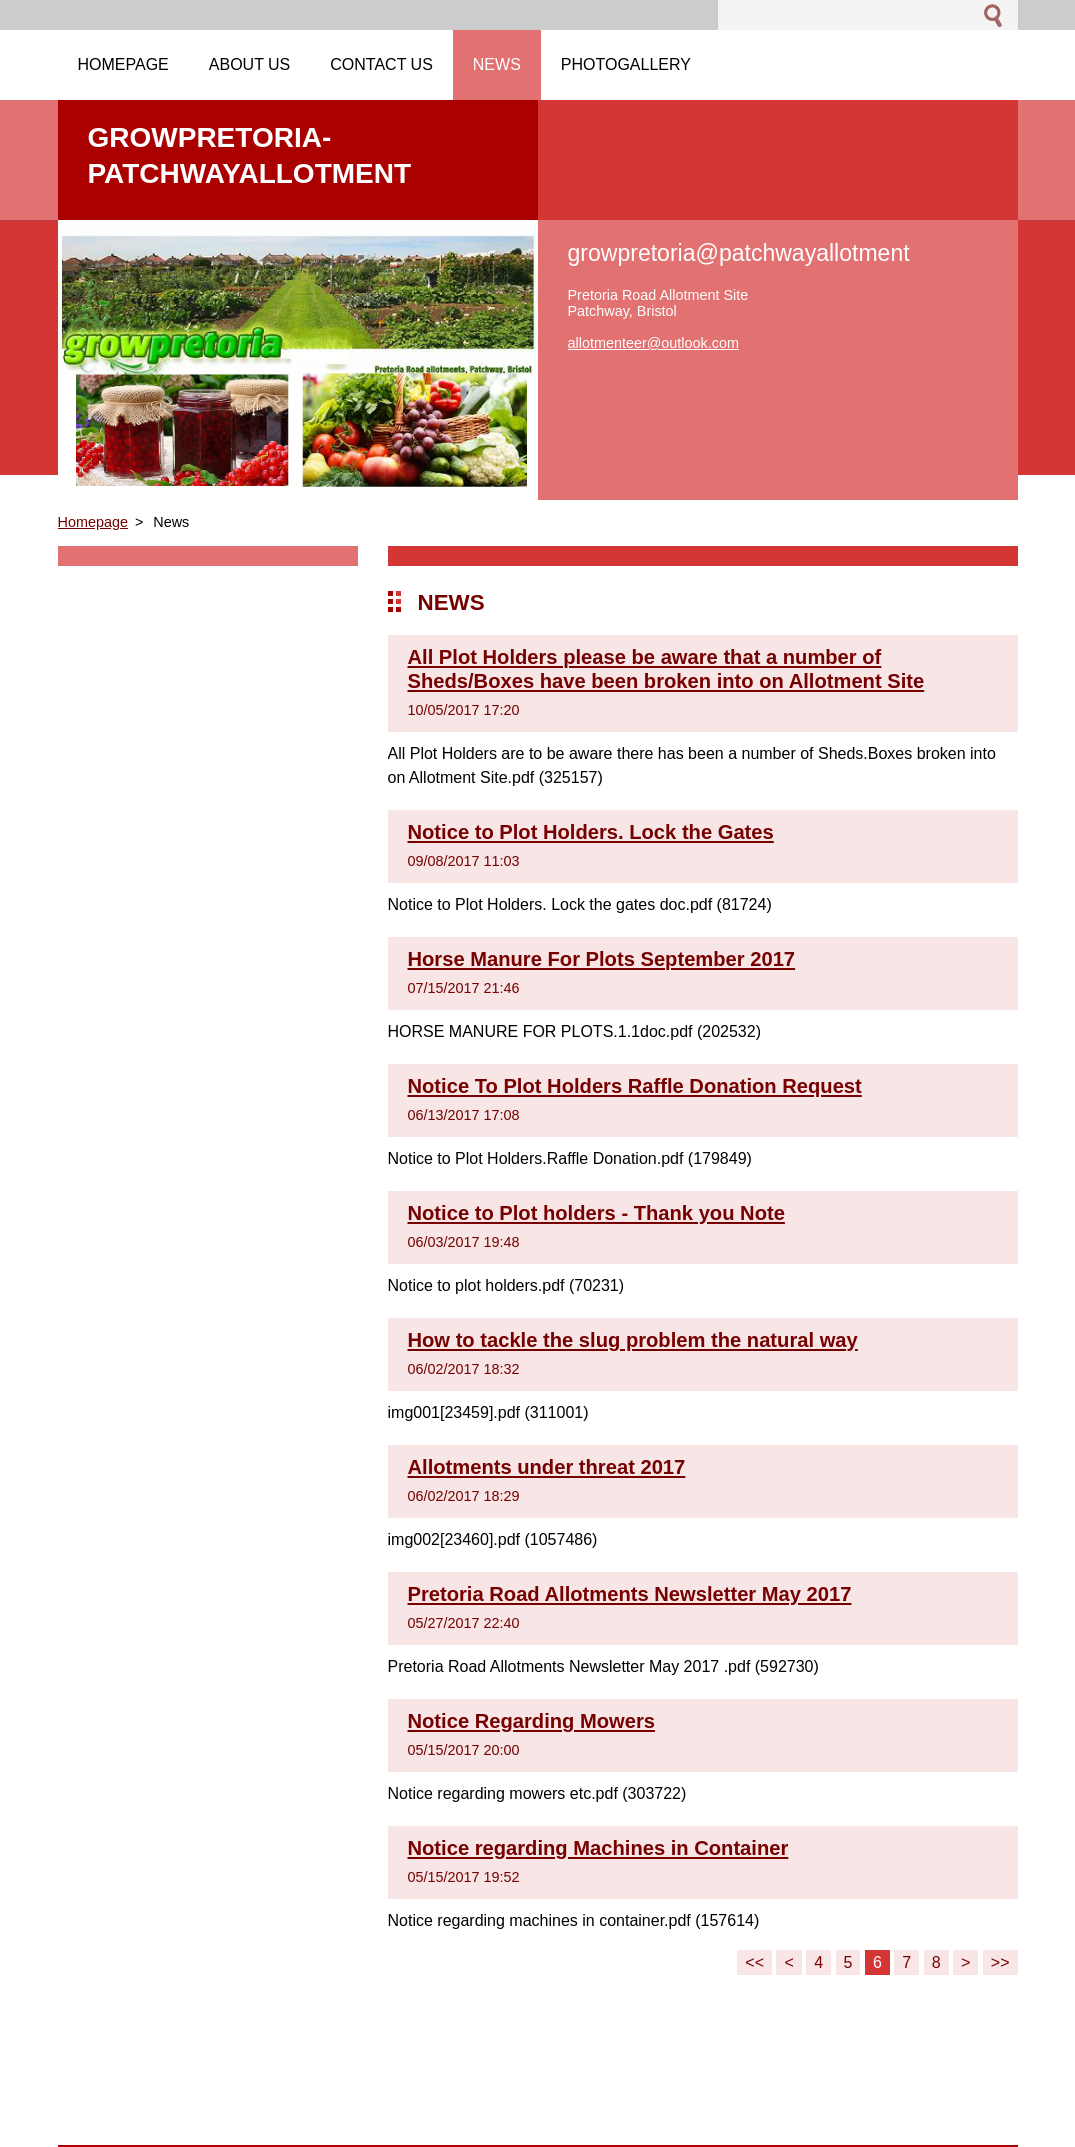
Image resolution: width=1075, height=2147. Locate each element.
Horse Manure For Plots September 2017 (602, 959)
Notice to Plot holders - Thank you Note (596, 1213)
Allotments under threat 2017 (547, 1467)
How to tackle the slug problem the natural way (633, 1340)
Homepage (93, 522)
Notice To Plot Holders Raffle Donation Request (635, 1086)
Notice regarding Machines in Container (598, 1848)
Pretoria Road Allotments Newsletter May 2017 (630, 1594)
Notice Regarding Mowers (532, 1721)
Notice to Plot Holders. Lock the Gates (591, 832)
